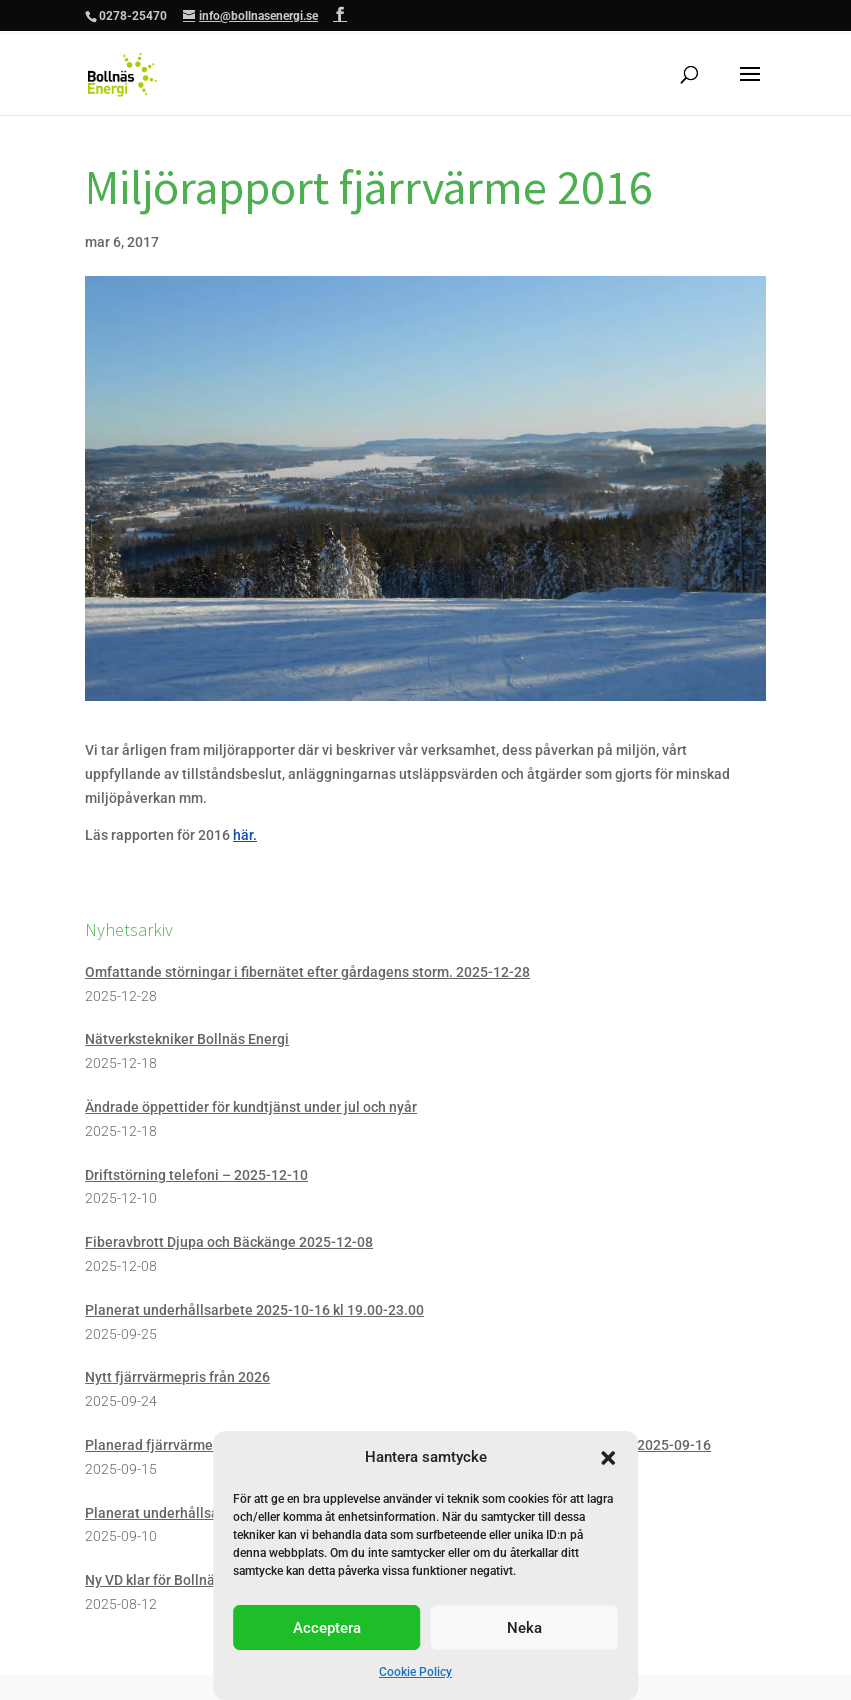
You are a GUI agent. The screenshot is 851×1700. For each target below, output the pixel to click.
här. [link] (245, 835)
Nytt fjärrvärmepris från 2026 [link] (177, 1377)
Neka (524, 1628)
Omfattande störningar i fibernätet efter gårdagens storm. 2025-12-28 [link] (307, 972)
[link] (122, 74)
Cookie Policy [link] (415, 1672)
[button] (608, 1458)
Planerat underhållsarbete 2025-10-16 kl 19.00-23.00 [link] (254, 1310)
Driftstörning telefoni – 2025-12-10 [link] (196, 1175)
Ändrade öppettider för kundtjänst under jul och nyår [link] (251, 1107)
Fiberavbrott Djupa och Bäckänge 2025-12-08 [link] (229, 1242)
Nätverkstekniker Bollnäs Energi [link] (187, 1039)
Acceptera (327, 1628)
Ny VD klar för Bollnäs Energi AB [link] (186, 1580)
